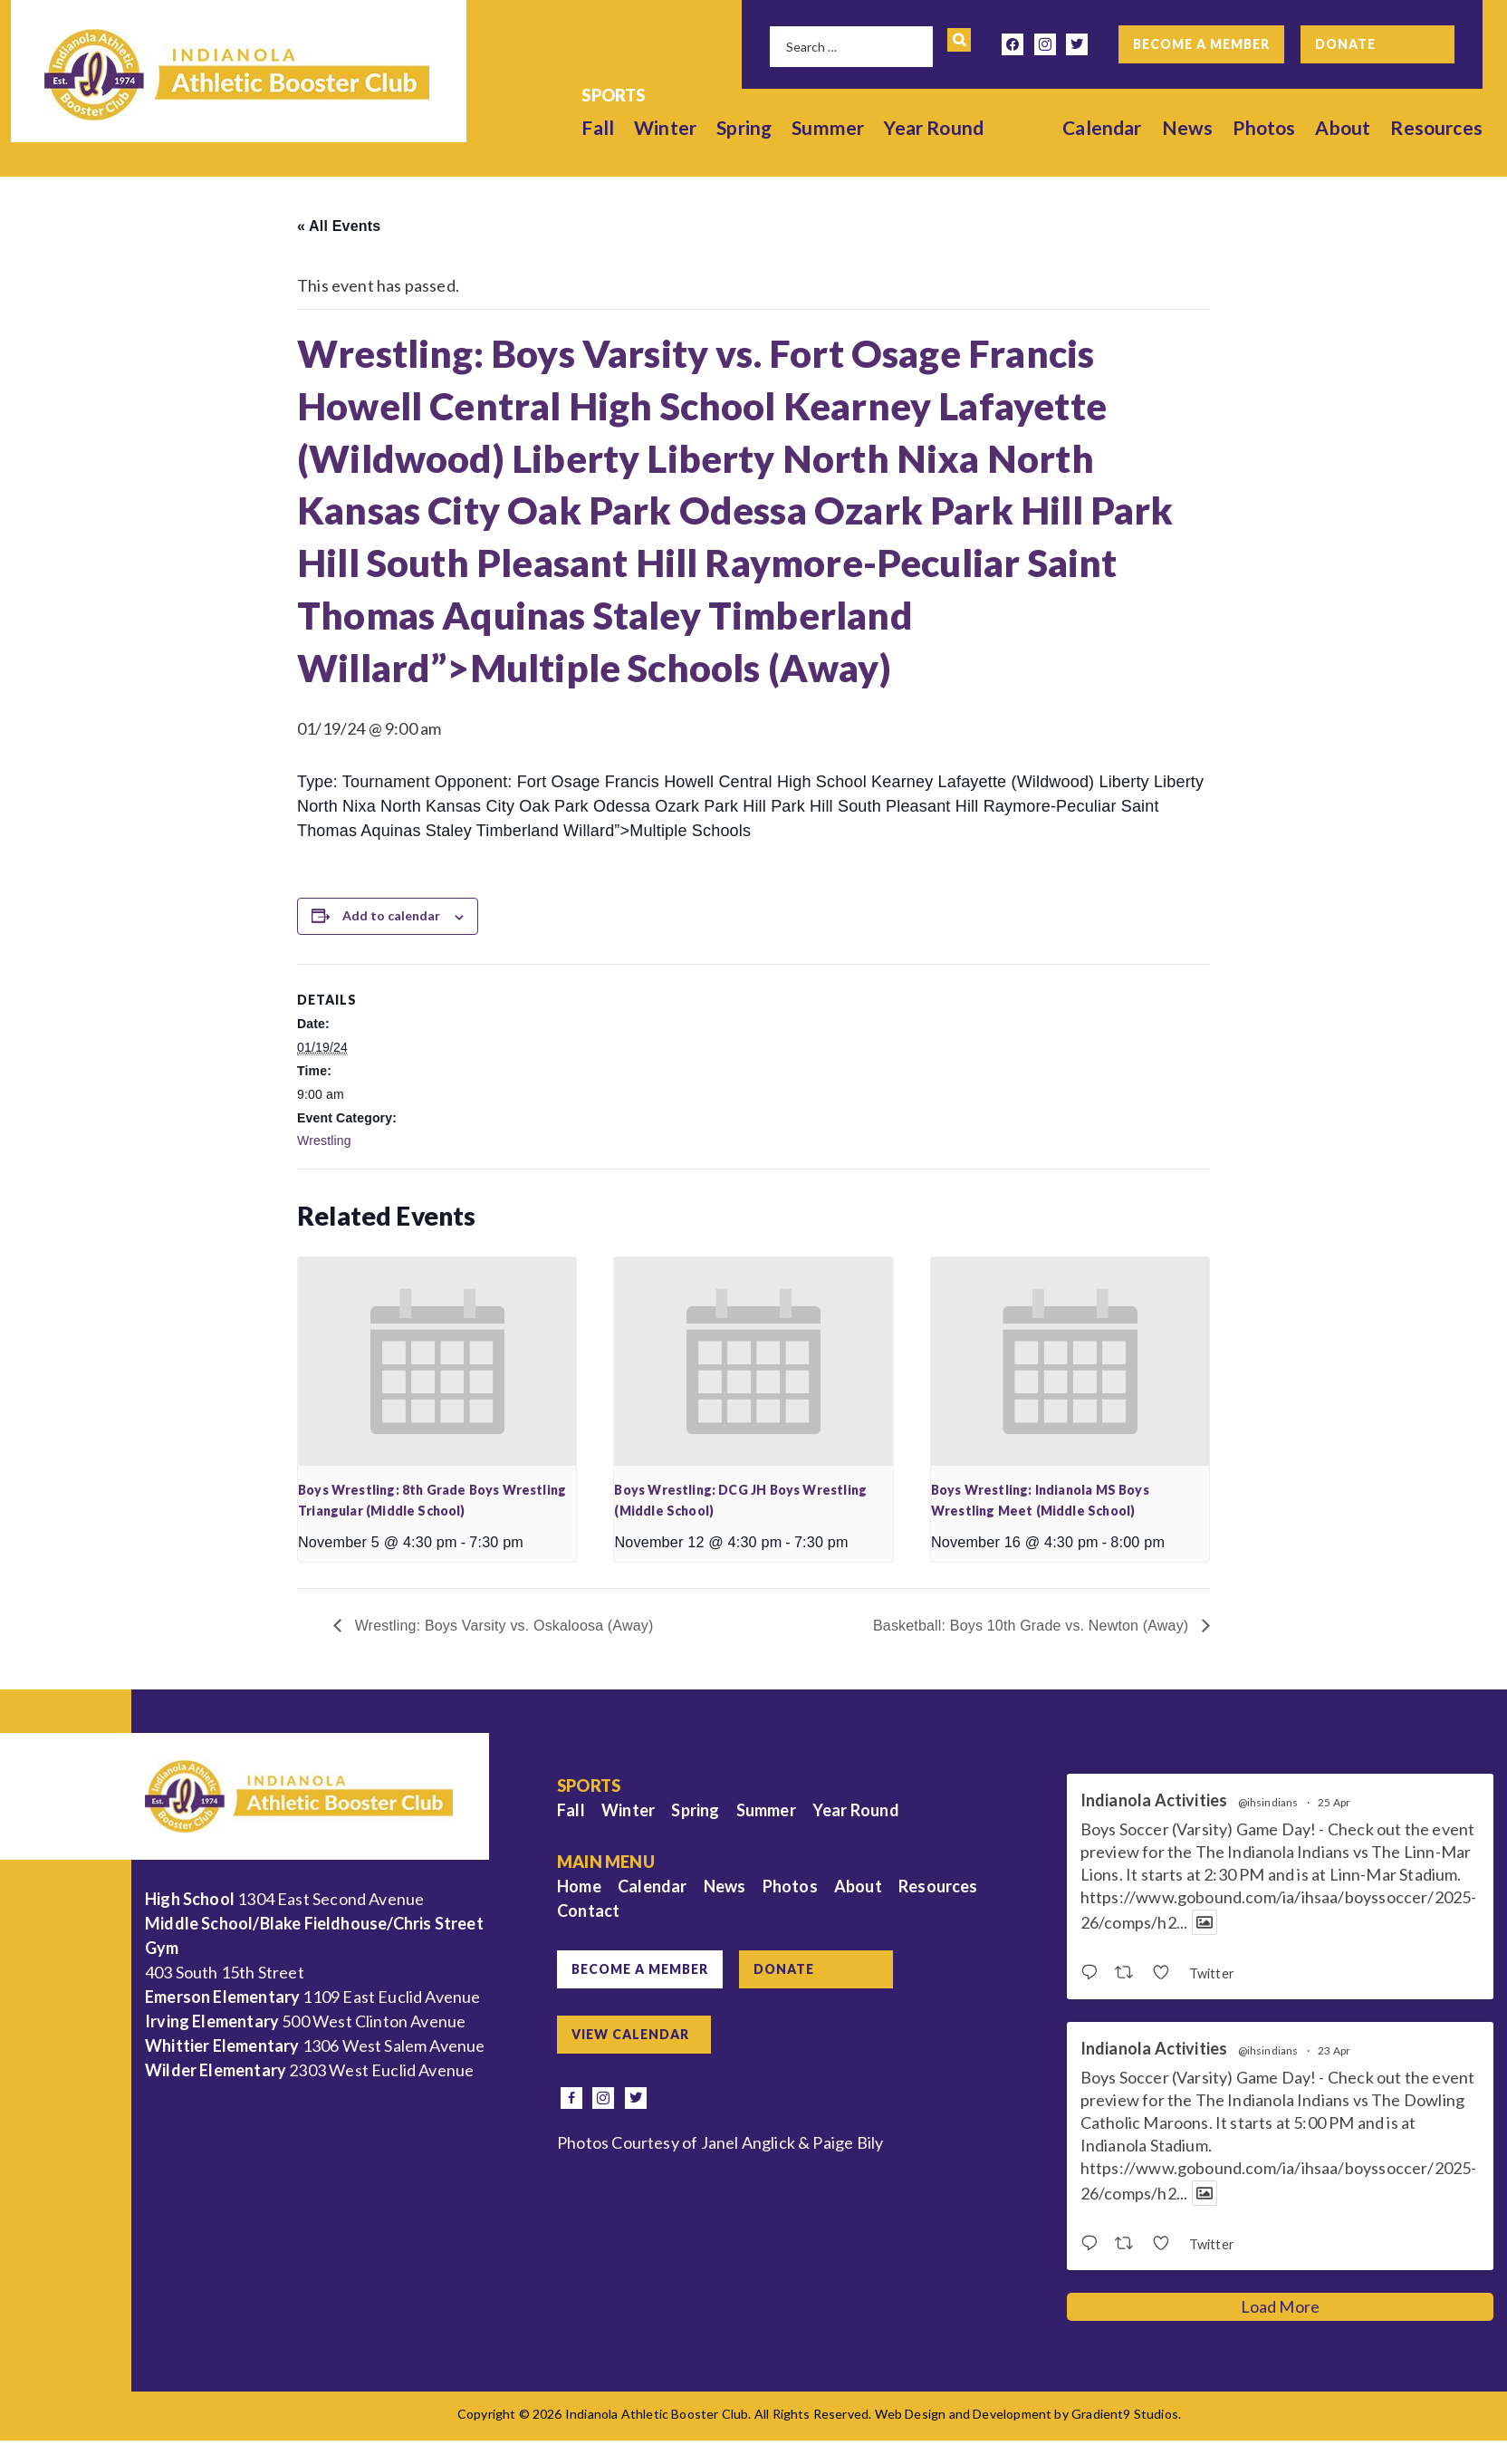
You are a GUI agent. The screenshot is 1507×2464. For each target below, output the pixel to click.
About (1343, 127)
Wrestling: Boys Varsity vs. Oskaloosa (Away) (501, 1625)
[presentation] (437, 1361)
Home (579, 1886)
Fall (598, 127)
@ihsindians (1268, 1802)
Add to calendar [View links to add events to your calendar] (391, 915)
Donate (1345, 44)
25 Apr (1334, 1802)
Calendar (1101, 127)
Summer (828, 127)
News (1188, 127)
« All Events (338, 226)
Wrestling (324, 1140)
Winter (665, 127)
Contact (588, 1910)
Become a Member (1201, 44)
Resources (1436, 127)
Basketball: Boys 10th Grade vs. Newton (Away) (1033, 1625)
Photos (1264, 127)
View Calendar (630, 2034)
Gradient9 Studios (1124, 2413)
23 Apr (1334, 2050)
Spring (744, 127)
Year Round (934, 127)
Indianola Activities (1154, 1800)
